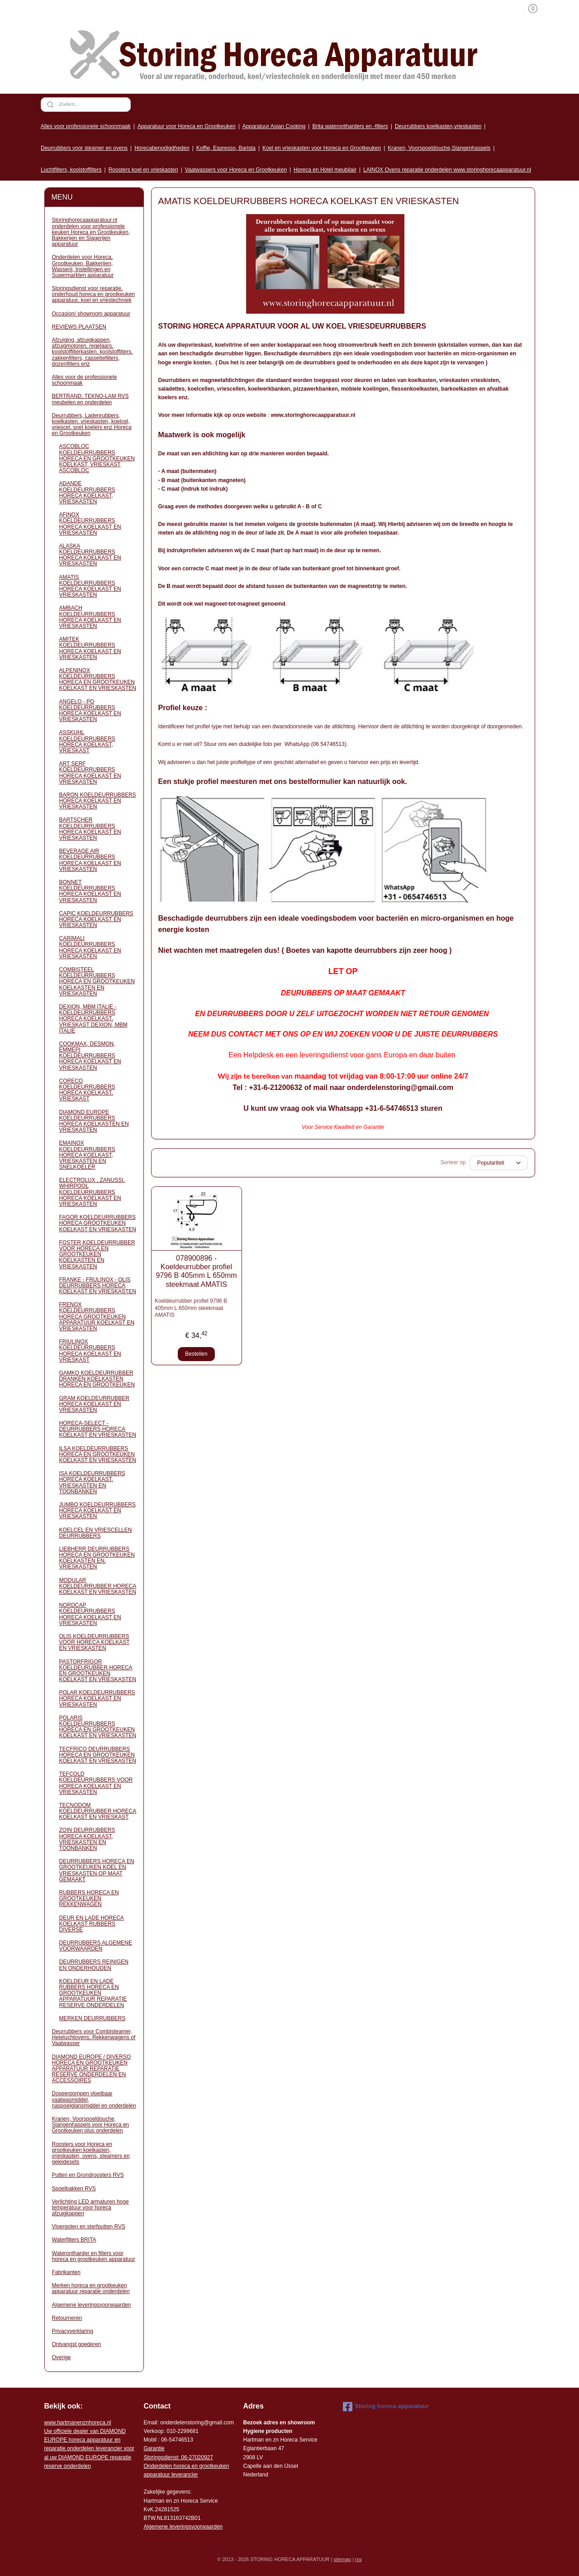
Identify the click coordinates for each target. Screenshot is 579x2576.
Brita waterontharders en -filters (350, 126)
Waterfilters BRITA (74, 2240)
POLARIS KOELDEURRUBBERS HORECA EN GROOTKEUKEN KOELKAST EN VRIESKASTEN (98, 1727)
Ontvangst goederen (76, 2344)
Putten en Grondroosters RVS (88, 2175)
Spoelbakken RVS (74, 2188)
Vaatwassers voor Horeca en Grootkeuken (236, 170)
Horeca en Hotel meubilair (325, 170)
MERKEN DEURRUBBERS (92, 2018)
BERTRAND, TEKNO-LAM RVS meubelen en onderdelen (90, 399)
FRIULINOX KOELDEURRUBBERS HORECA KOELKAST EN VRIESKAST (90, 1350)
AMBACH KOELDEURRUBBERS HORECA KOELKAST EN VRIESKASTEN (90, 617)
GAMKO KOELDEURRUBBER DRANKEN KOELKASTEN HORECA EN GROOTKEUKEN (97, 1379)
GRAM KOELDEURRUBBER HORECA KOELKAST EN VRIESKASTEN (94, 1404)
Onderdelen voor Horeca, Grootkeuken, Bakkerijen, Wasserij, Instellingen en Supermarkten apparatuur (83, 266)
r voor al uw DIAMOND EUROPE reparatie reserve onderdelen (89, 2448)
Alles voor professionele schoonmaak (86, 126)
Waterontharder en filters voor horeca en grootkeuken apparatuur (93, 2256)
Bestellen (196, 1354)
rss (358, 2559)
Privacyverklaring (72, 2331)
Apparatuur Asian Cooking (273, 126)
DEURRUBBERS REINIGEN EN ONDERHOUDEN (93, 1965)
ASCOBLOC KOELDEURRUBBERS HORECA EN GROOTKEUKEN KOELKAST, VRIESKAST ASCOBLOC (97, 458)
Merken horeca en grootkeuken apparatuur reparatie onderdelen (91, 2288)
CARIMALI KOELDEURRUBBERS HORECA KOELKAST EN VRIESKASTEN (90, 947)
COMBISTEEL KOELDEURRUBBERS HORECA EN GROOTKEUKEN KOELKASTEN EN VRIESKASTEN (97, 981)
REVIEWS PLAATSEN (79, 327)
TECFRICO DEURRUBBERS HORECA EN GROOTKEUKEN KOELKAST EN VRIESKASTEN (98, 1755)
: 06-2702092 (194, 2457)
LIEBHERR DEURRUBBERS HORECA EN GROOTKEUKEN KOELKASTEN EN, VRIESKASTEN (97, 1558)
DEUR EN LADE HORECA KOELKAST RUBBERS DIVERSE (91, 1924)
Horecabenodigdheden (161, 148)
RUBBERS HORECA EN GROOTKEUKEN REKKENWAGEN (89, 1898)
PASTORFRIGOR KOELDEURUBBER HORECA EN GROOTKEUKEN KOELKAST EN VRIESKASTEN (98, 1670)
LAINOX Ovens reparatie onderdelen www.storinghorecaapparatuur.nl (447, 170)
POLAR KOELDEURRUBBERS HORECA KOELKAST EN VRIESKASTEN (97, 1698)
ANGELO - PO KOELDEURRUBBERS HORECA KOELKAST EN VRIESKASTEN (90, 710)
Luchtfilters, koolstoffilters (71, 170)
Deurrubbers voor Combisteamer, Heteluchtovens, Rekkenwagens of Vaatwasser (94, 2037)
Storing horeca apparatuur (386, 2406)
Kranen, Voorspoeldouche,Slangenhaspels (439, 148)
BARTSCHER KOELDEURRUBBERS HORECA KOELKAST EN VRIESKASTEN (90, 829)
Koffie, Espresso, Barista (226, 148)
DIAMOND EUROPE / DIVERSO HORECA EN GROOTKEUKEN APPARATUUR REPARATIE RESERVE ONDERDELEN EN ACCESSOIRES (91, 2069)
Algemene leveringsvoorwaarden (91, 2305)
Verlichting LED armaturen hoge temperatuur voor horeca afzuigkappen (90, 2207)
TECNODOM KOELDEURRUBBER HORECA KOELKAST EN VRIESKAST (98, 1811)
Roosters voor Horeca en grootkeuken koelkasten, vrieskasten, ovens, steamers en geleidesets (91, 2153)
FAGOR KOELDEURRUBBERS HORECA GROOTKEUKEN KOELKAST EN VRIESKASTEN (98, 1223)
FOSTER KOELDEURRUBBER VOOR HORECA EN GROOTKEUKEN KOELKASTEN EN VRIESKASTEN (97, 1254)
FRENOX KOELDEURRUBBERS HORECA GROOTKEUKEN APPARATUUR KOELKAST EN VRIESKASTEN (97, 1316)
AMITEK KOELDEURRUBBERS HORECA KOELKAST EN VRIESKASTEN (90, 648)
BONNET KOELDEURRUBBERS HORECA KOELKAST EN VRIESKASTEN (90, 891)
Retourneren (67, 2318)
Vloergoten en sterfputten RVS (89, 2226)
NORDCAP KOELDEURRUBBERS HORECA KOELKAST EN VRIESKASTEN (90, 1614)
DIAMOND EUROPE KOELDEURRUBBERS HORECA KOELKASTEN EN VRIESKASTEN (94, 1121)
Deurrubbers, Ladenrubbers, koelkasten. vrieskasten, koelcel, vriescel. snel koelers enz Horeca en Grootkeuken (92, 424)
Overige (61, 2357)
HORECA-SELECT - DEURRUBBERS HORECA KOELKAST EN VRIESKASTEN (98, 1429)
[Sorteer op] (498, 1163)
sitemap (342, 2559)
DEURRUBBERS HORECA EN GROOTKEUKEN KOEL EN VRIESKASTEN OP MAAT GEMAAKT (96, 1870)
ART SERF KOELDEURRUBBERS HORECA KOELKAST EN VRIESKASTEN (90, 772)
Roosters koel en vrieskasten (143, 170)
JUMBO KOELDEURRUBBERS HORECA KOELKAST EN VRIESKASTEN (97, 1510)
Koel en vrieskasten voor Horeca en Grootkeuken (321, 148)
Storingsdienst (161, 2457)
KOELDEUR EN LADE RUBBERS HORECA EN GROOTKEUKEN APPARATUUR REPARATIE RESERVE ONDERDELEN (93, 1993)
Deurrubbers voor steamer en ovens (84, 148)
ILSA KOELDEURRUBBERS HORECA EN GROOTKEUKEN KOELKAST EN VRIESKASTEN (98, 1454)
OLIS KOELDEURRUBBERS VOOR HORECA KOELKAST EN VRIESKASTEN (94, 1642)
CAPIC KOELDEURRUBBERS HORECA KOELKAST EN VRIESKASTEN (96, 919)
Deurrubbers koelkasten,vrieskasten (438, 126)
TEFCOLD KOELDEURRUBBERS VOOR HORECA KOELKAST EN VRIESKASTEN (96, 1783)
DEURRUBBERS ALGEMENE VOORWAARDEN (95, 1946)
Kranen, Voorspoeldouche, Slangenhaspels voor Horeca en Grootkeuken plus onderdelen (90, 2125)
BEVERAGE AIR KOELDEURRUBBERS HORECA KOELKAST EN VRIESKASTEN (90, 860)
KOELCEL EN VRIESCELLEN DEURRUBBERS (95, 1533)
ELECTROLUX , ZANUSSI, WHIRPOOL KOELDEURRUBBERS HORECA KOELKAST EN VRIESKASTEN (92, 1192)
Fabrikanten (66, 2272)
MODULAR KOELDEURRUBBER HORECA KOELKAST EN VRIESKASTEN (98, 1586)
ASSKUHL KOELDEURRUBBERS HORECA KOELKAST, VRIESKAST (87, 741)
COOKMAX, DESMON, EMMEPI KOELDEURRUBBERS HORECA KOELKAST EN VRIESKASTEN (90, 1056)
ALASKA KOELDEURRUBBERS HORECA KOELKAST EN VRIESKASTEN (90, 555)
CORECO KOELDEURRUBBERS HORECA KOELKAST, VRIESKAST (87, 1090)
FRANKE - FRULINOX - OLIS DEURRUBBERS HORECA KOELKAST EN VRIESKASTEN (98, 1285)
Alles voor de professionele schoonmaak (84, 380)
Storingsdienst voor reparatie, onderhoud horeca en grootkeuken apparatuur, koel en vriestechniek (93, 294)
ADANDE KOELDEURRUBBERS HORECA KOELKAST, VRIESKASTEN (87, 492)
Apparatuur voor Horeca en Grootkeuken (187, 126)
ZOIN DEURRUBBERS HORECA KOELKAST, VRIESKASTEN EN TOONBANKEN (87, 1839)
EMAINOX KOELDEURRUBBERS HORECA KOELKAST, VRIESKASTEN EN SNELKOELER (87, 1155)
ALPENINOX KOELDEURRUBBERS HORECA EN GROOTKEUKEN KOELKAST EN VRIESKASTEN (98, 679)
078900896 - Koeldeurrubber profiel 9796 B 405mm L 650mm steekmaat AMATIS (196, 1271)
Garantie (154, 2448)
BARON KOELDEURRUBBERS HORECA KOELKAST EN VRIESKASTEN (97, 801)
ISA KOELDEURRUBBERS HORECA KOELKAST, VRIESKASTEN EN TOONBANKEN (92, 1482)
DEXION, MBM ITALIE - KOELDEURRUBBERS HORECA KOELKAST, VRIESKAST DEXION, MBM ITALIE (93, 1019)
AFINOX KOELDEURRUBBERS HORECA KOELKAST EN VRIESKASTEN (90, 523)
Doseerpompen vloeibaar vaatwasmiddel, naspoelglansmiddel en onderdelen (94, 2099)
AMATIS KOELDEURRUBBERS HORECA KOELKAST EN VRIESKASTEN (90, 586)
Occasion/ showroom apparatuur (91, 314)
